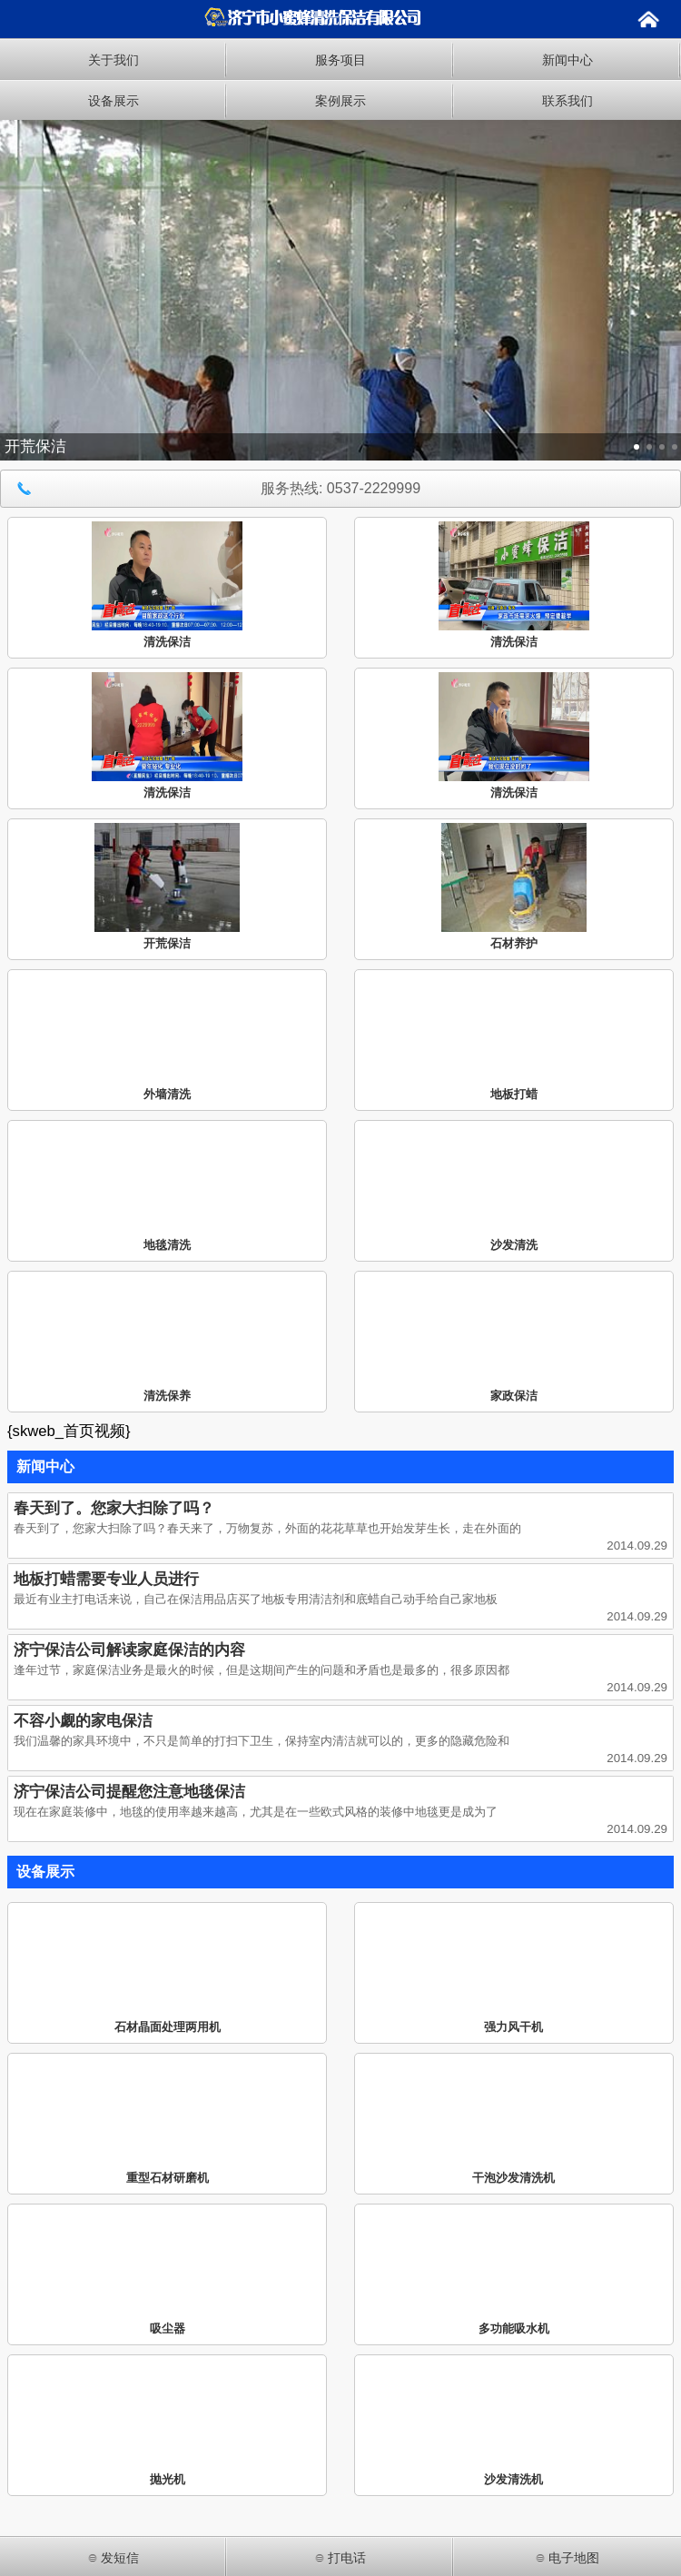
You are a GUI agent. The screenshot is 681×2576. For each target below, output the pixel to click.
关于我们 (113, 60)
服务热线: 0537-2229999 (215, 488)
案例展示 (340, 101)
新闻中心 (567, 60)
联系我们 (567, 101)
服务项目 (340, 60)
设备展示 (113, 101)
